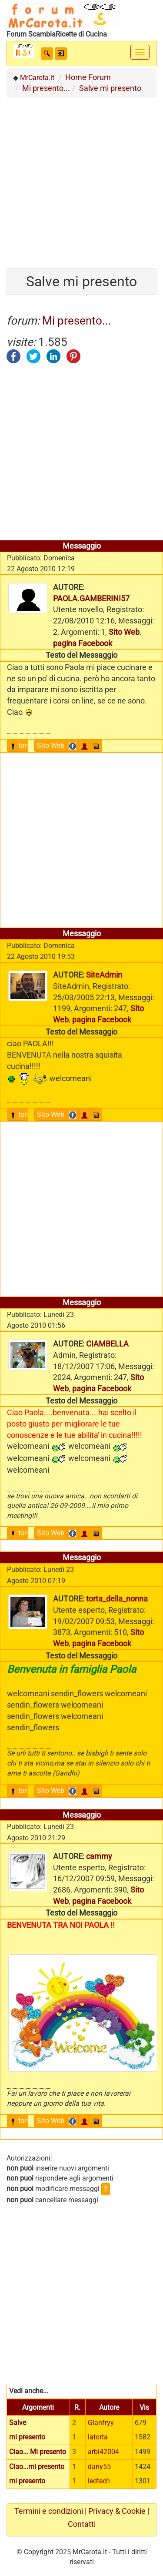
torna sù (26, 745)
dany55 (99, 2466)
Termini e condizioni (48, 2511)
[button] (47, 53)
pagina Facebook (82, 643)
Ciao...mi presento (36, 2466)
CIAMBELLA (107, 1343)
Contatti (82, 2524)
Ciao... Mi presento (37, 2452)
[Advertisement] (81, 179)
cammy (99, 1856)
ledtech (99, 2481)
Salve (17, 2423)
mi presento (27, 2437)
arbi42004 (103, 2452)
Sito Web (124, 631)
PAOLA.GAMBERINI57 (91, 598)
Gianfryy (101, 2423)
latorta (98, 2437)
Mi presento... (76, 320)
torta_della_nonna (117, 1598)
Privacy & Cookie (117, 2511)
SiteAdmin (104, 974)
